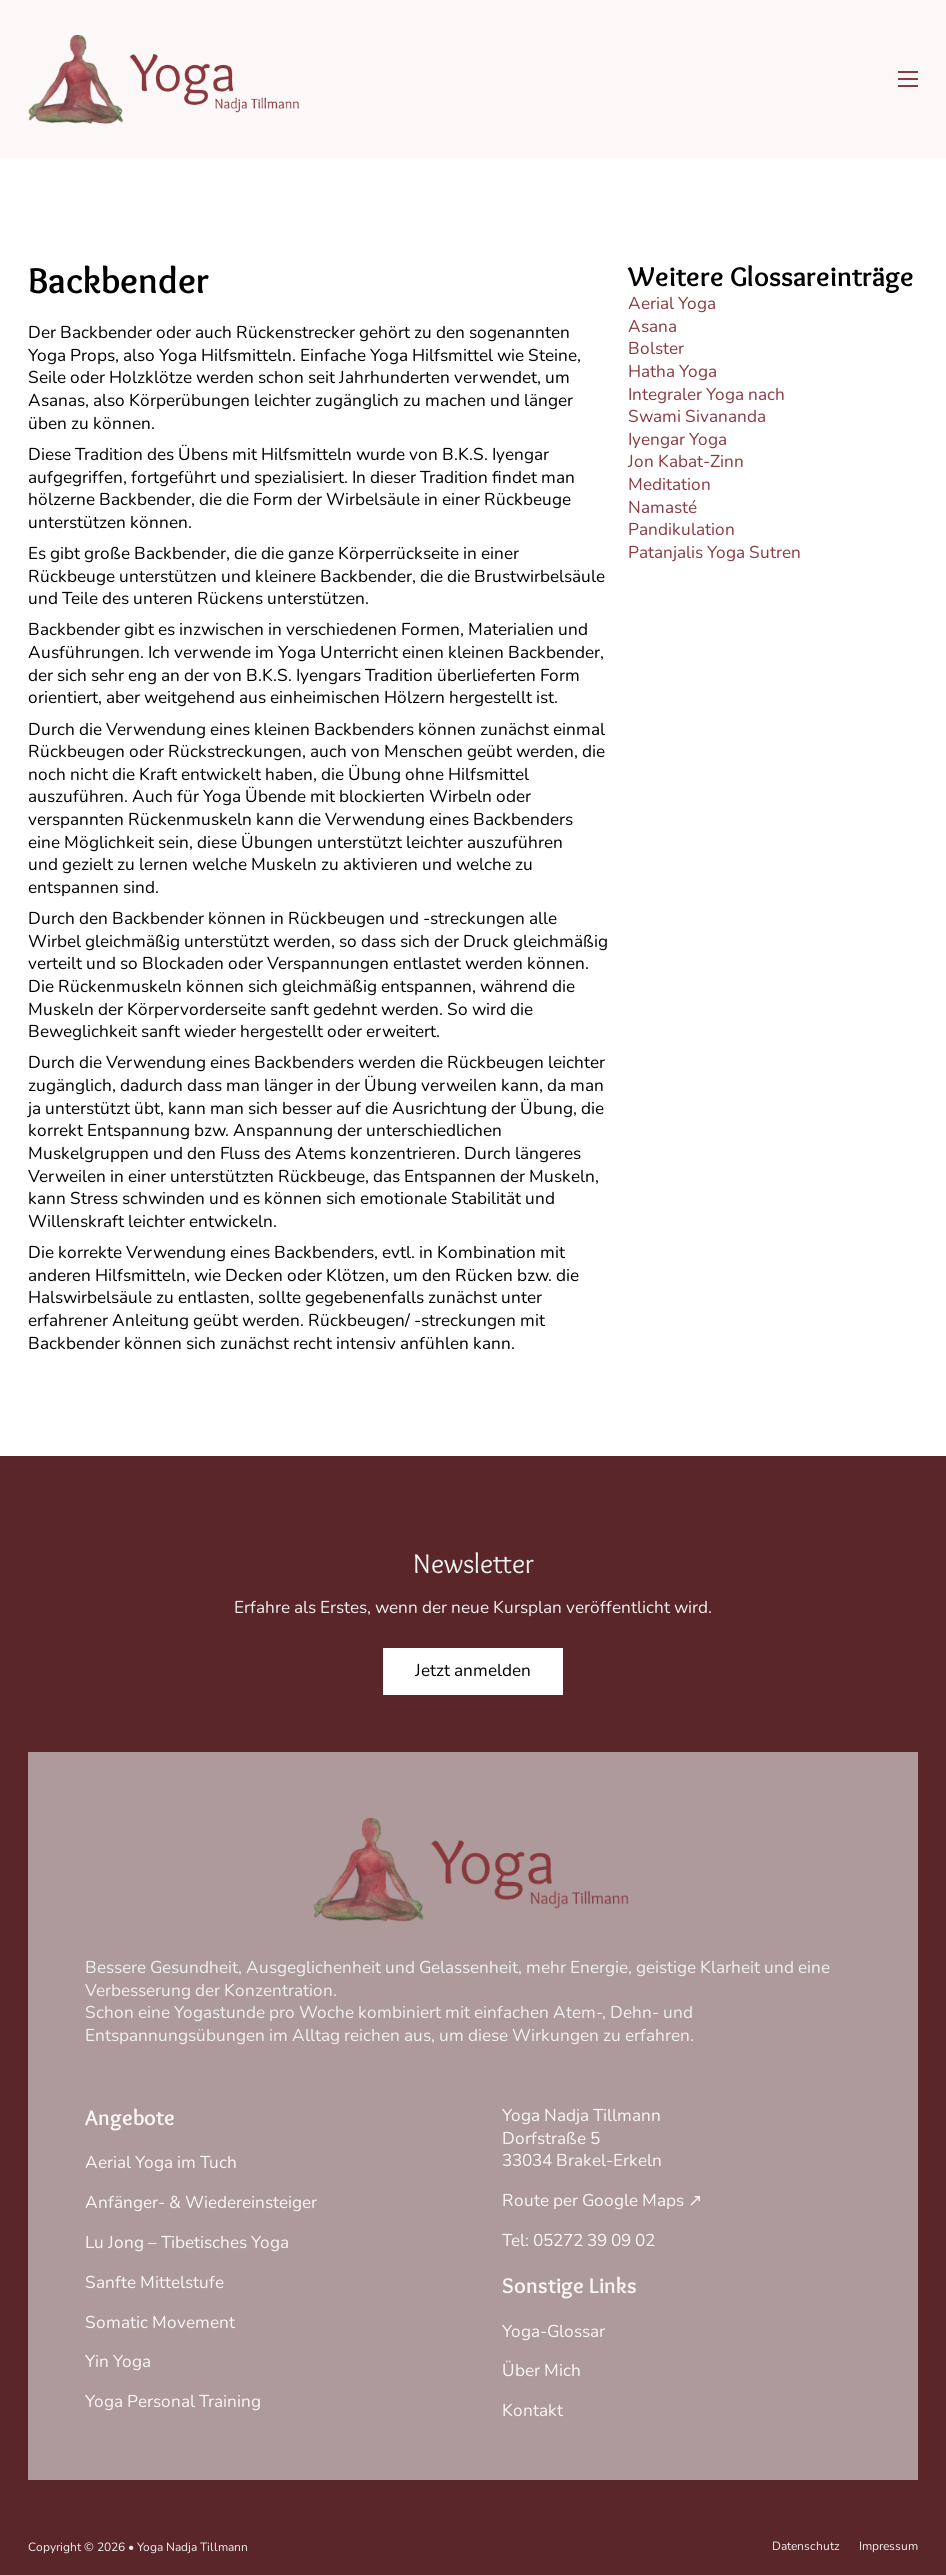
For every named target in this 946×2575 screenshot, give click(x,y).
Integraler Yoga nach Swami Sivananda (706, 406)
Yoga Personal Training (173, 2401)
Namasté (662, 507)
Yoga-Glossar (553, 2331)
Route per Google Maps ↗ (602, 2200)
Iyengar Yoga (677, 439)
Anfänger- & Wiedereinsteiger (201, 2202)
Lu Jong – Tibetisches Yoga (187, 2242)
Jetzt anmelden (473, 1670)
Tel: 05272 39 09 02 (578, 2240)
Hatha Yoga (672, 371)
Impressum (888, 2546)
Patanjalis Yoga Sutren (714, 552)
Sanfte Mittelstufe (154, 2282)
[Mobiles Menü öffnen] (908, 79)
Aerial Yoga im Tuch (161, 2162)
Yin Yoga (118, 2361)
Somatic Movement (160, 2322)
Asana (652, 326)
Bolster (656, 348)
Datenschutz (806, 2546)
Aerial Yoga (672, 303)
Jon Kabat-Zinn (686, 461)
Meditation (669, 484)
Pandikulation (681, 529)
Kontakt (532, 2410)
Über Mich (541, 2370)
